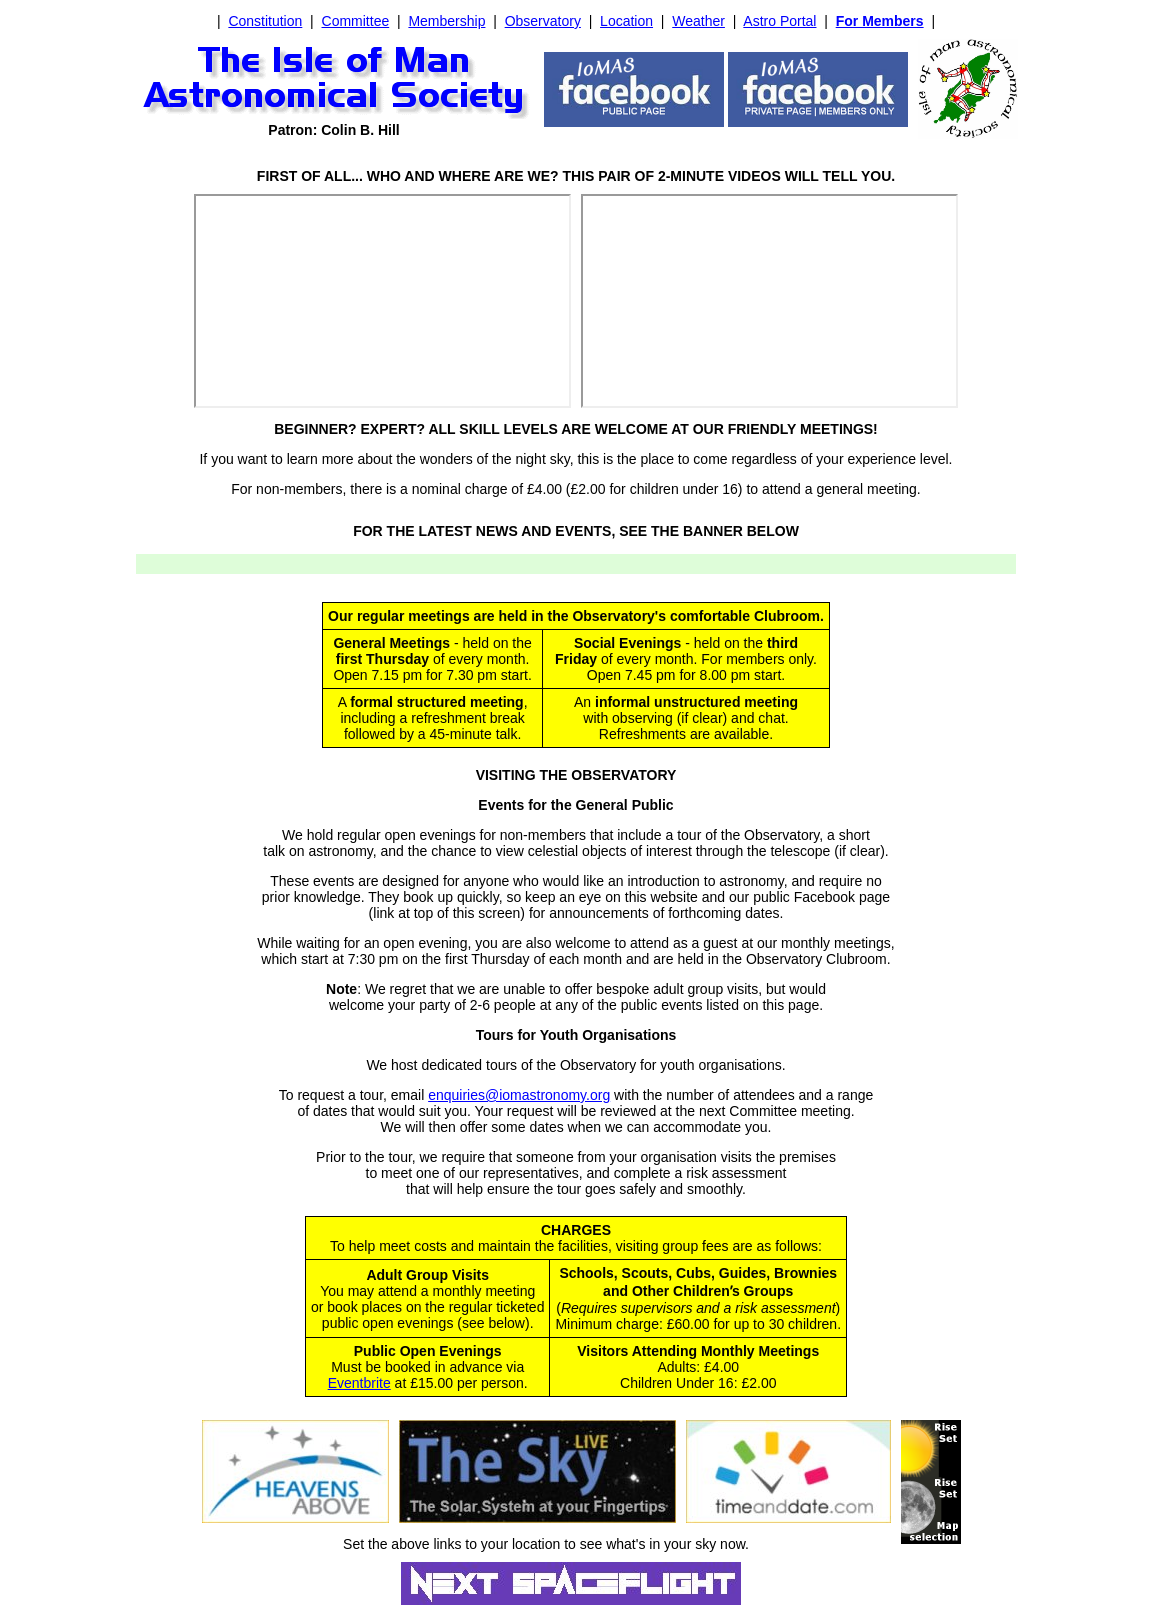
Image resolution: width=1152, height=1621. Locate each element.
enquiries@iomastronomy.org (519, 1095)
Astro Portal (779, 21)
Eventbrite (359, 1383)
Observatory (543, 21)
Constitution (265, 21)
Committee (356, 21)
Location (626, 21)
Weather (698, 21)
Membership (446, 21)
